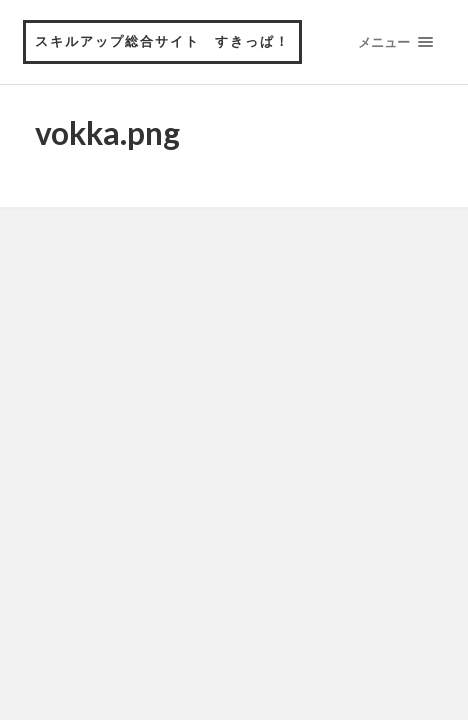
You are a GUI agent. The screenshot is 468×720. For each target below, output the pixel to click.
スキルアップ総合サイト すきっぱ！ (162, 41)
